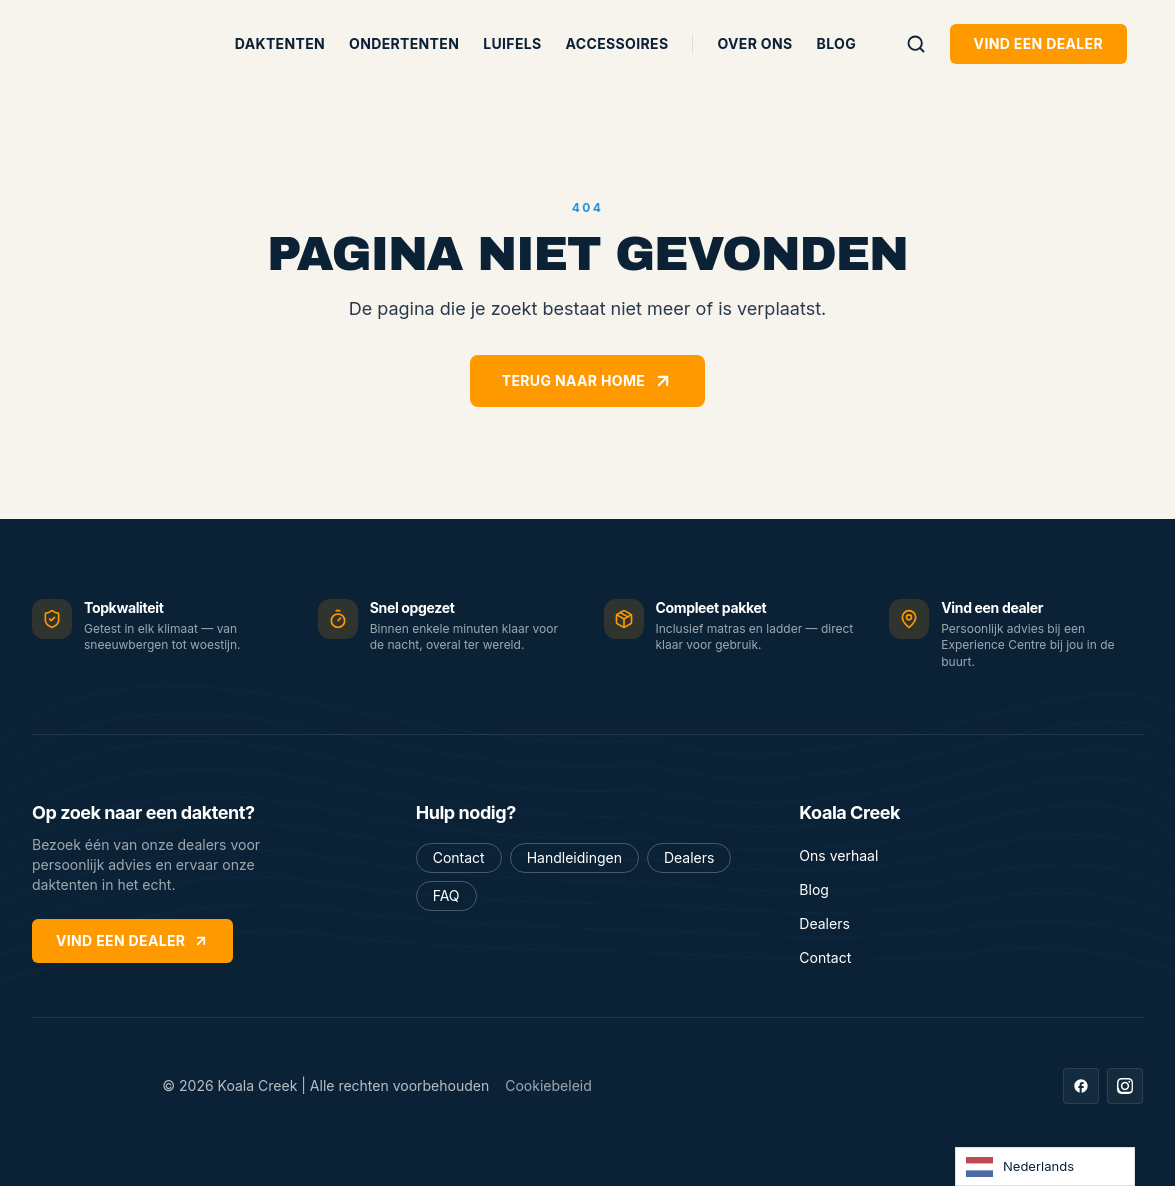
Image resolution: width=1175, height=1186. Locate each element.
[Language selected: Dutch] (1045, 1166)
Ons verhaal (838, 855)
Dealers (689, 857)
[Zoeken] (916, 44)
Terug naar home (587, 381)
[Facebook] (1081, 1086)
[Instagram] (1125, 1086)
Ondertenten (404, 43)
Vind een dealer (1038, 43)
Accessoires (617, 43)
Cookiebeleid (548, 1085)
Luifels (512, 43)
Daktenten (280, 43)
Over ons (754, 43)
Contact (459, 857)
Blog (836, 43)
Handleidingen (574, 857)
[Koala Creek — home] (116, 44)
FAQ (446, 895)
